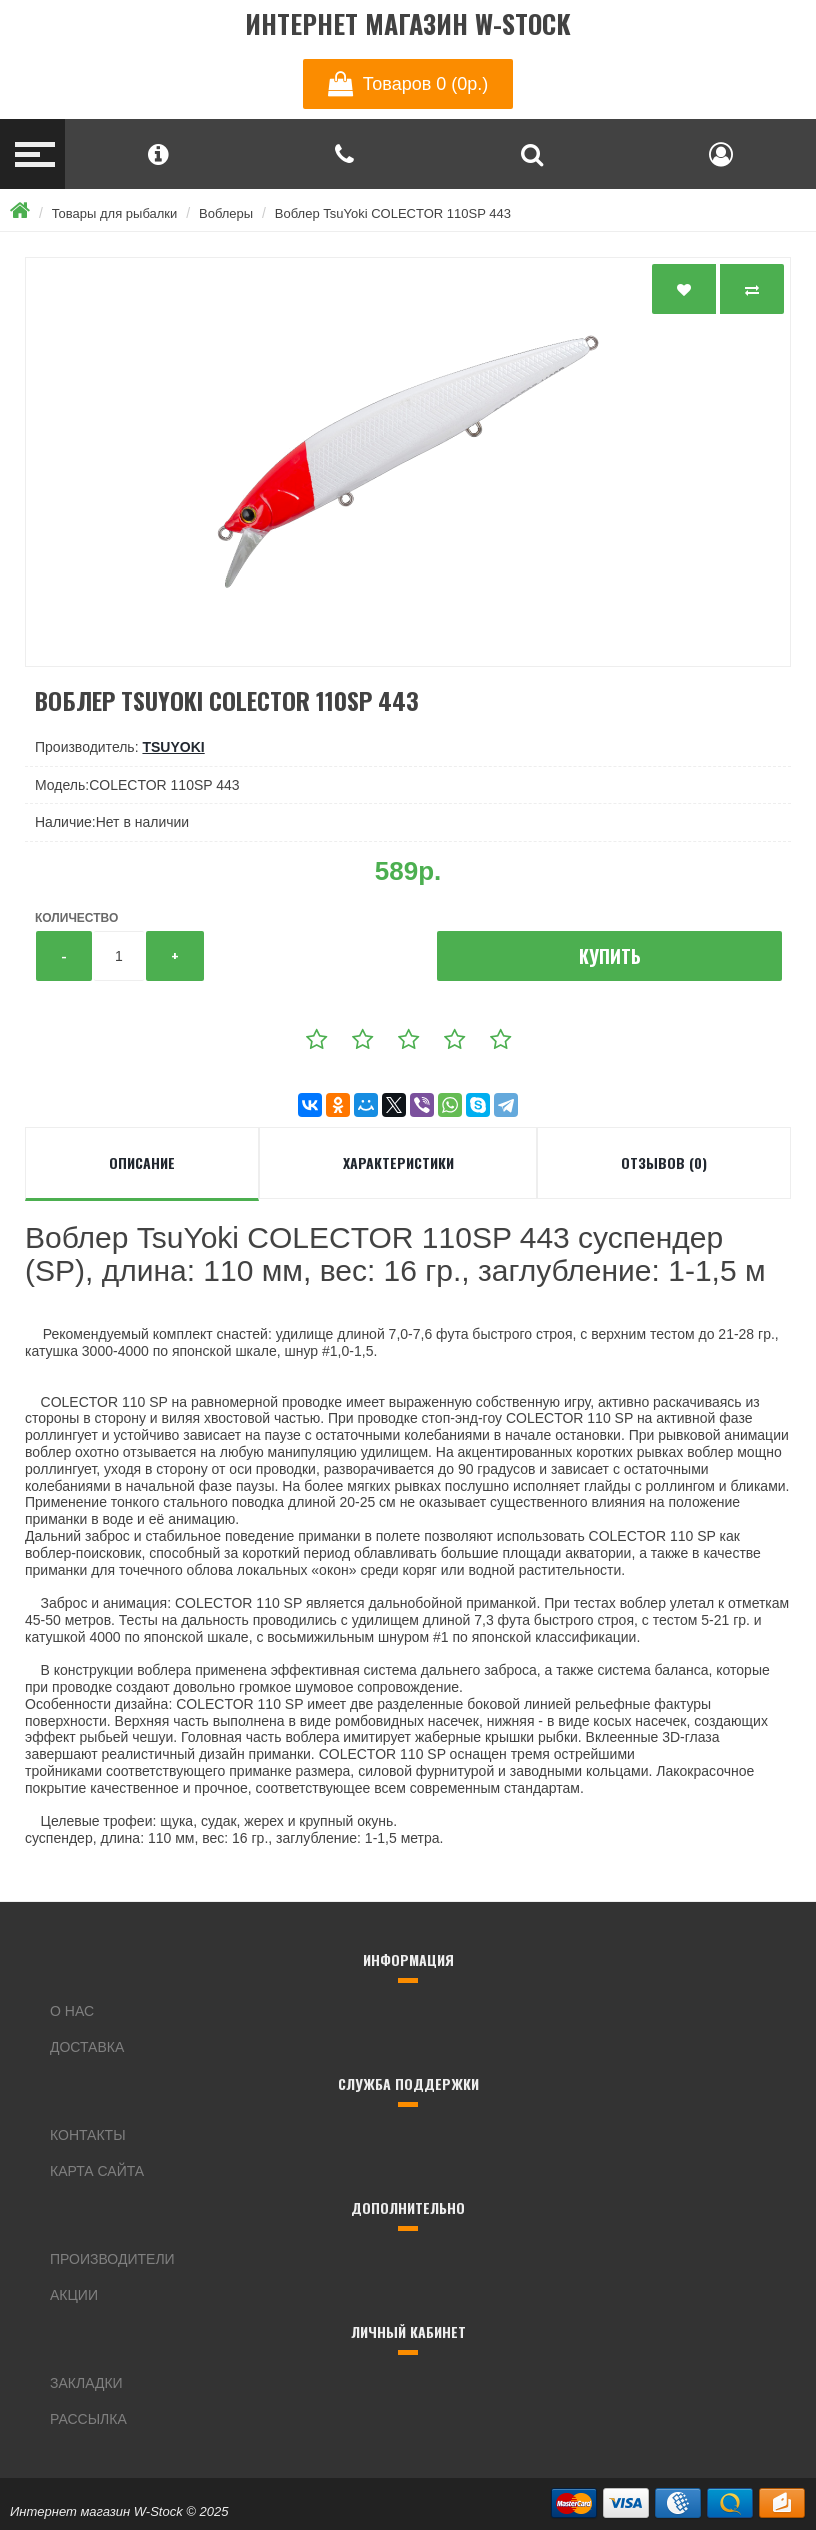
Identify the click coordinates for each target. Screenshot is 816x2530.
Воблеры (226, 213)
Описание (142, 1162)
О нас (72, 2011)
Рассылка (88, 2419)
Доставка (87, 2047)
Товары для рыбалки (115, 213)
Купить (610, 956)
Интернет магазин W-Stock (408, 24)
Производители (112, 2259)
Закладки (86, 2383)
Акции (74, 2295)
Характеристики (398, 1162)
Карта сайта (97, 2171)
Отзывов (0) (664, 1162)
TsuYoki (173, 747)
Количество (76, 918)
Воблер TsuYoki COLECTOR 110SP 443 (393, 213)
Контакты (88, 2135)
